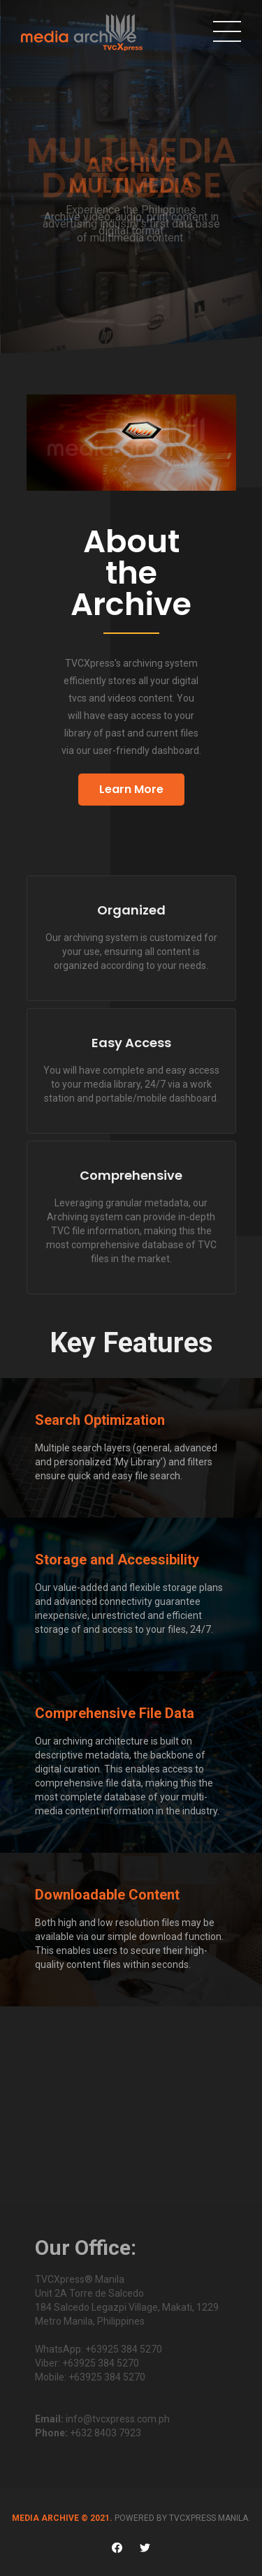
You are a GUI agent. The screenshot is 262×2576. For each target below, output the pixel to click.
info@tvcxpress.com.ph (118, 2419)
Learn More (131, 789)
